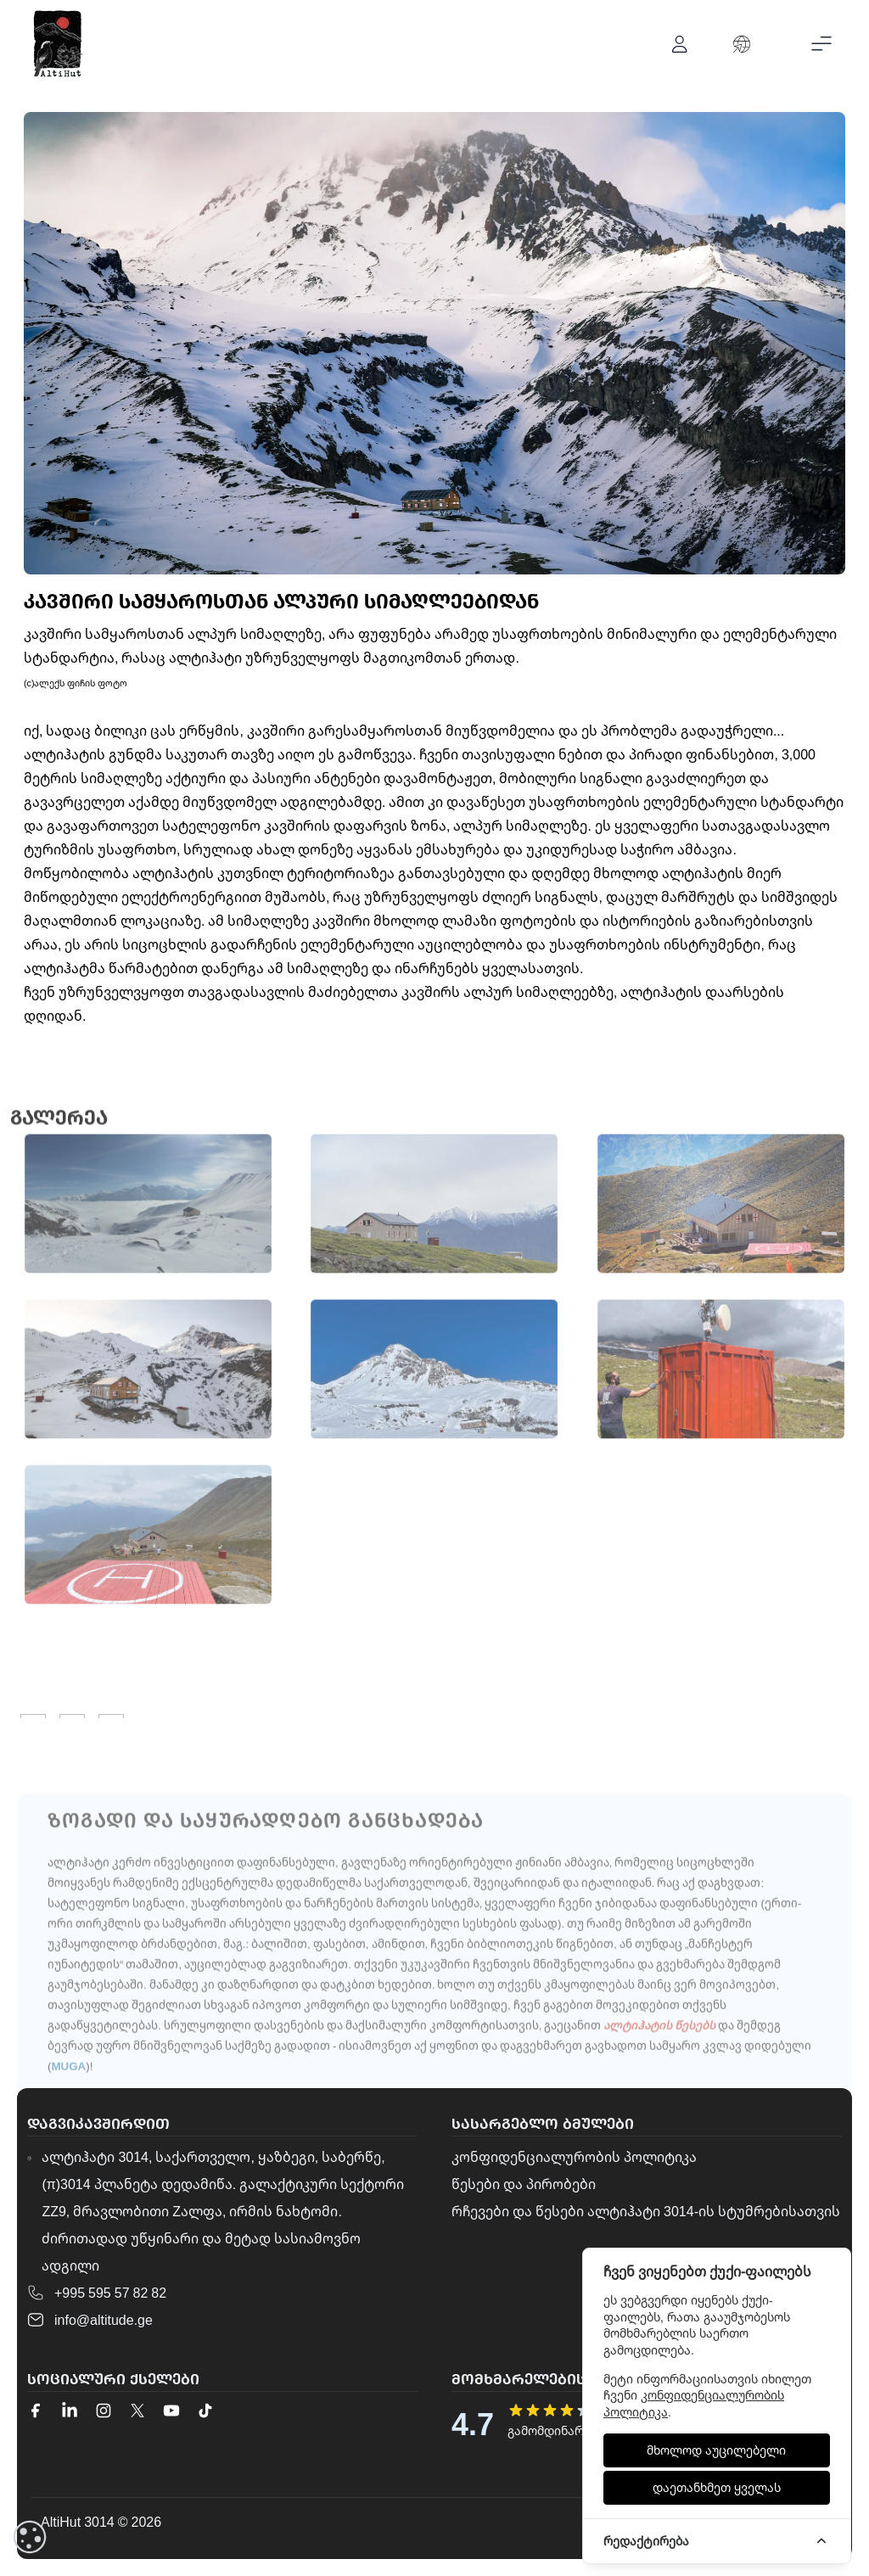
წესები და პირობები (523, 2184)
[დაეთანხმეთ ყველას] (716, 2488)
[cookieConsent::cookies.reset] (29, 2537)
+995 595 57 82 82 (110, 2292)
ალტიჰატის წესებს (659, 2067)
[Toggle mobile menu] (821, 44)
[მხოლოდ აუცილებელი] (716, 2450)
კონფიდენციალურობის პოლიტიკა (574, 2157)
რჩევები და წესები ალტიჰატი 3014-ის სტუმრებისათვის (645, 2211)
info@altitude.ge (103, 2319)
